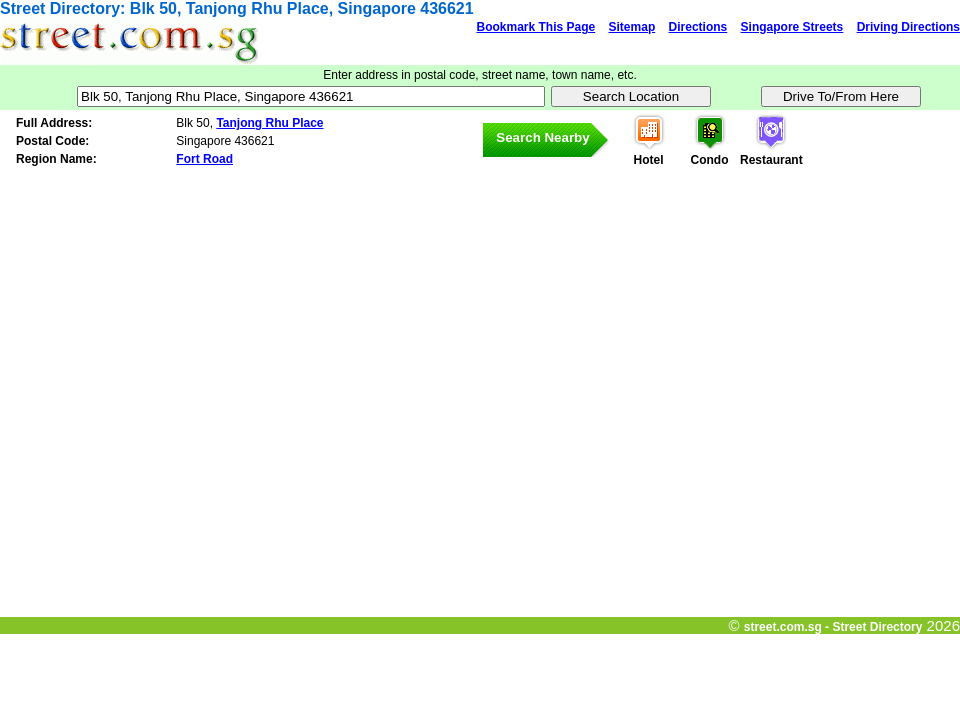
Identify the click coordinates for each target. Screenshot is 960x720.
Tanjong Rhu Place (269, 123)
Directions (698, 27)
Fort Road (204, 159)
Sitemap (632, 27)
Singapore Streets (792, 27)
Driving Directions (908, 27)
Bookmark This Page (535, 27)
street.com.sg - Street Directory (833, 627)
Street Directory (60, 8)
